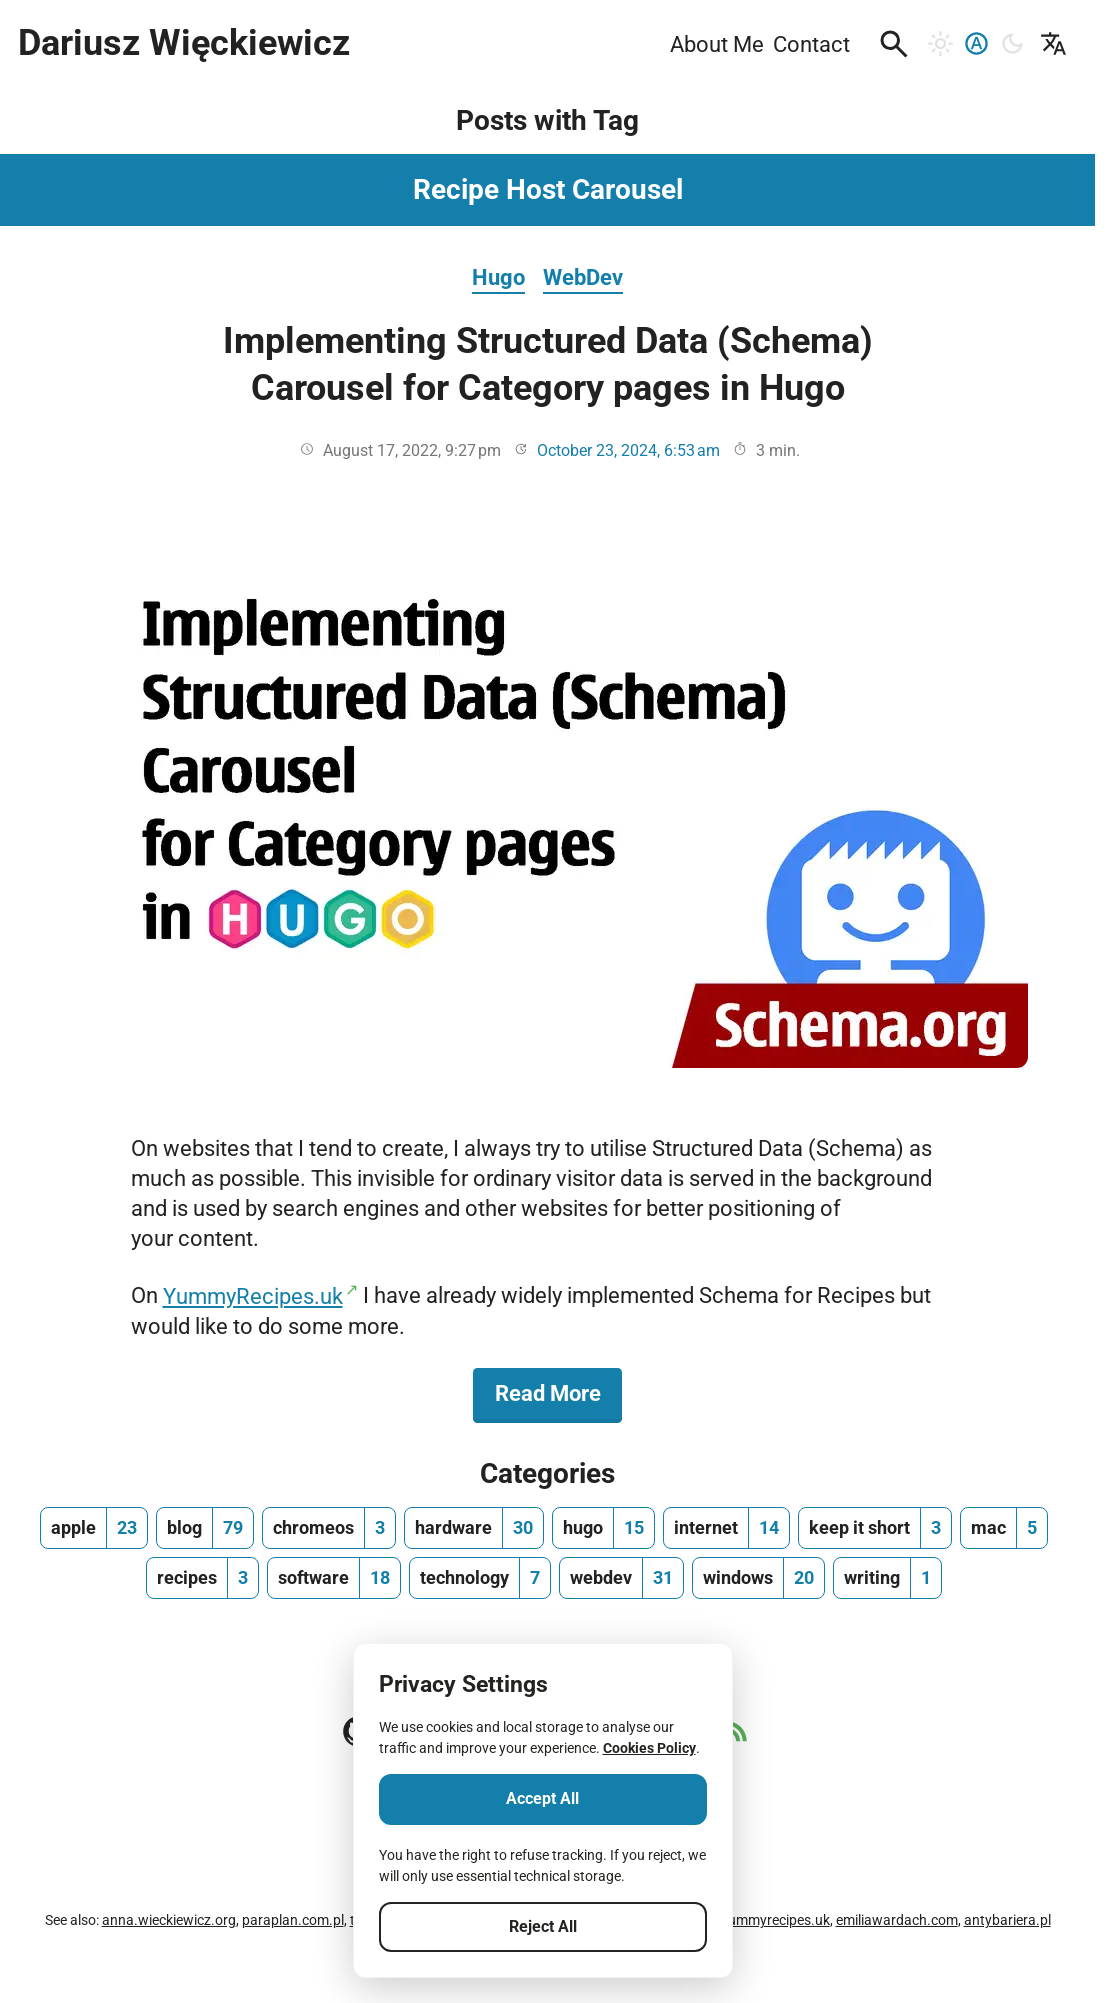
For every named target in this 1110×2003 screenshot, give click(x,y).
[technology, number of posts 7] (480, 1578)
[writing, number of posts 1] (887, 1578)
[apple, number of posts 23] (94, 1528)
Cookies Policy (649, 1748)
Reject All (543, 1926)
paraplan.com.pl (293, 1920)
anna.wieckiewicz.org (169, 1920)
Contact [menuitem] (811, 44)
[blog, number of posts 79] (205, 1528)
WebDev (583, 277)
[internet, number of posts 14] (726, 1528)
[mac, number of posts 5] (1004, 1528)
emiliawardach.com (897, 1920)
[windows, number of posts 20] (758, 1578)
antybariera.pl (1007, 1920)
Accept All (542, 1798)
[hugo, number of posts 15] (603, 1528)
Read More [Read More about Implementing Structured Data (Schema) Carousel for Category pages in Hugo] (559, 1392)
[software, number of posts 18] (334, 1578)
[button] (894, 44)
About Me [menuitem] (717, 44)
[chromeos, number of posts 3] (329, 1528)
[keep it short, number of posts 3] (875, 1528)
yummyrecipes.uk (775, 1920)
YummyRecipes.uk (253, 1296)
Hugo (498, 277)
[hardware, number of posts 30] (474, 1528)
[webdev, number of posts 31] (621, 1578)
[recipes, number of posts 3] (202, 1578)
